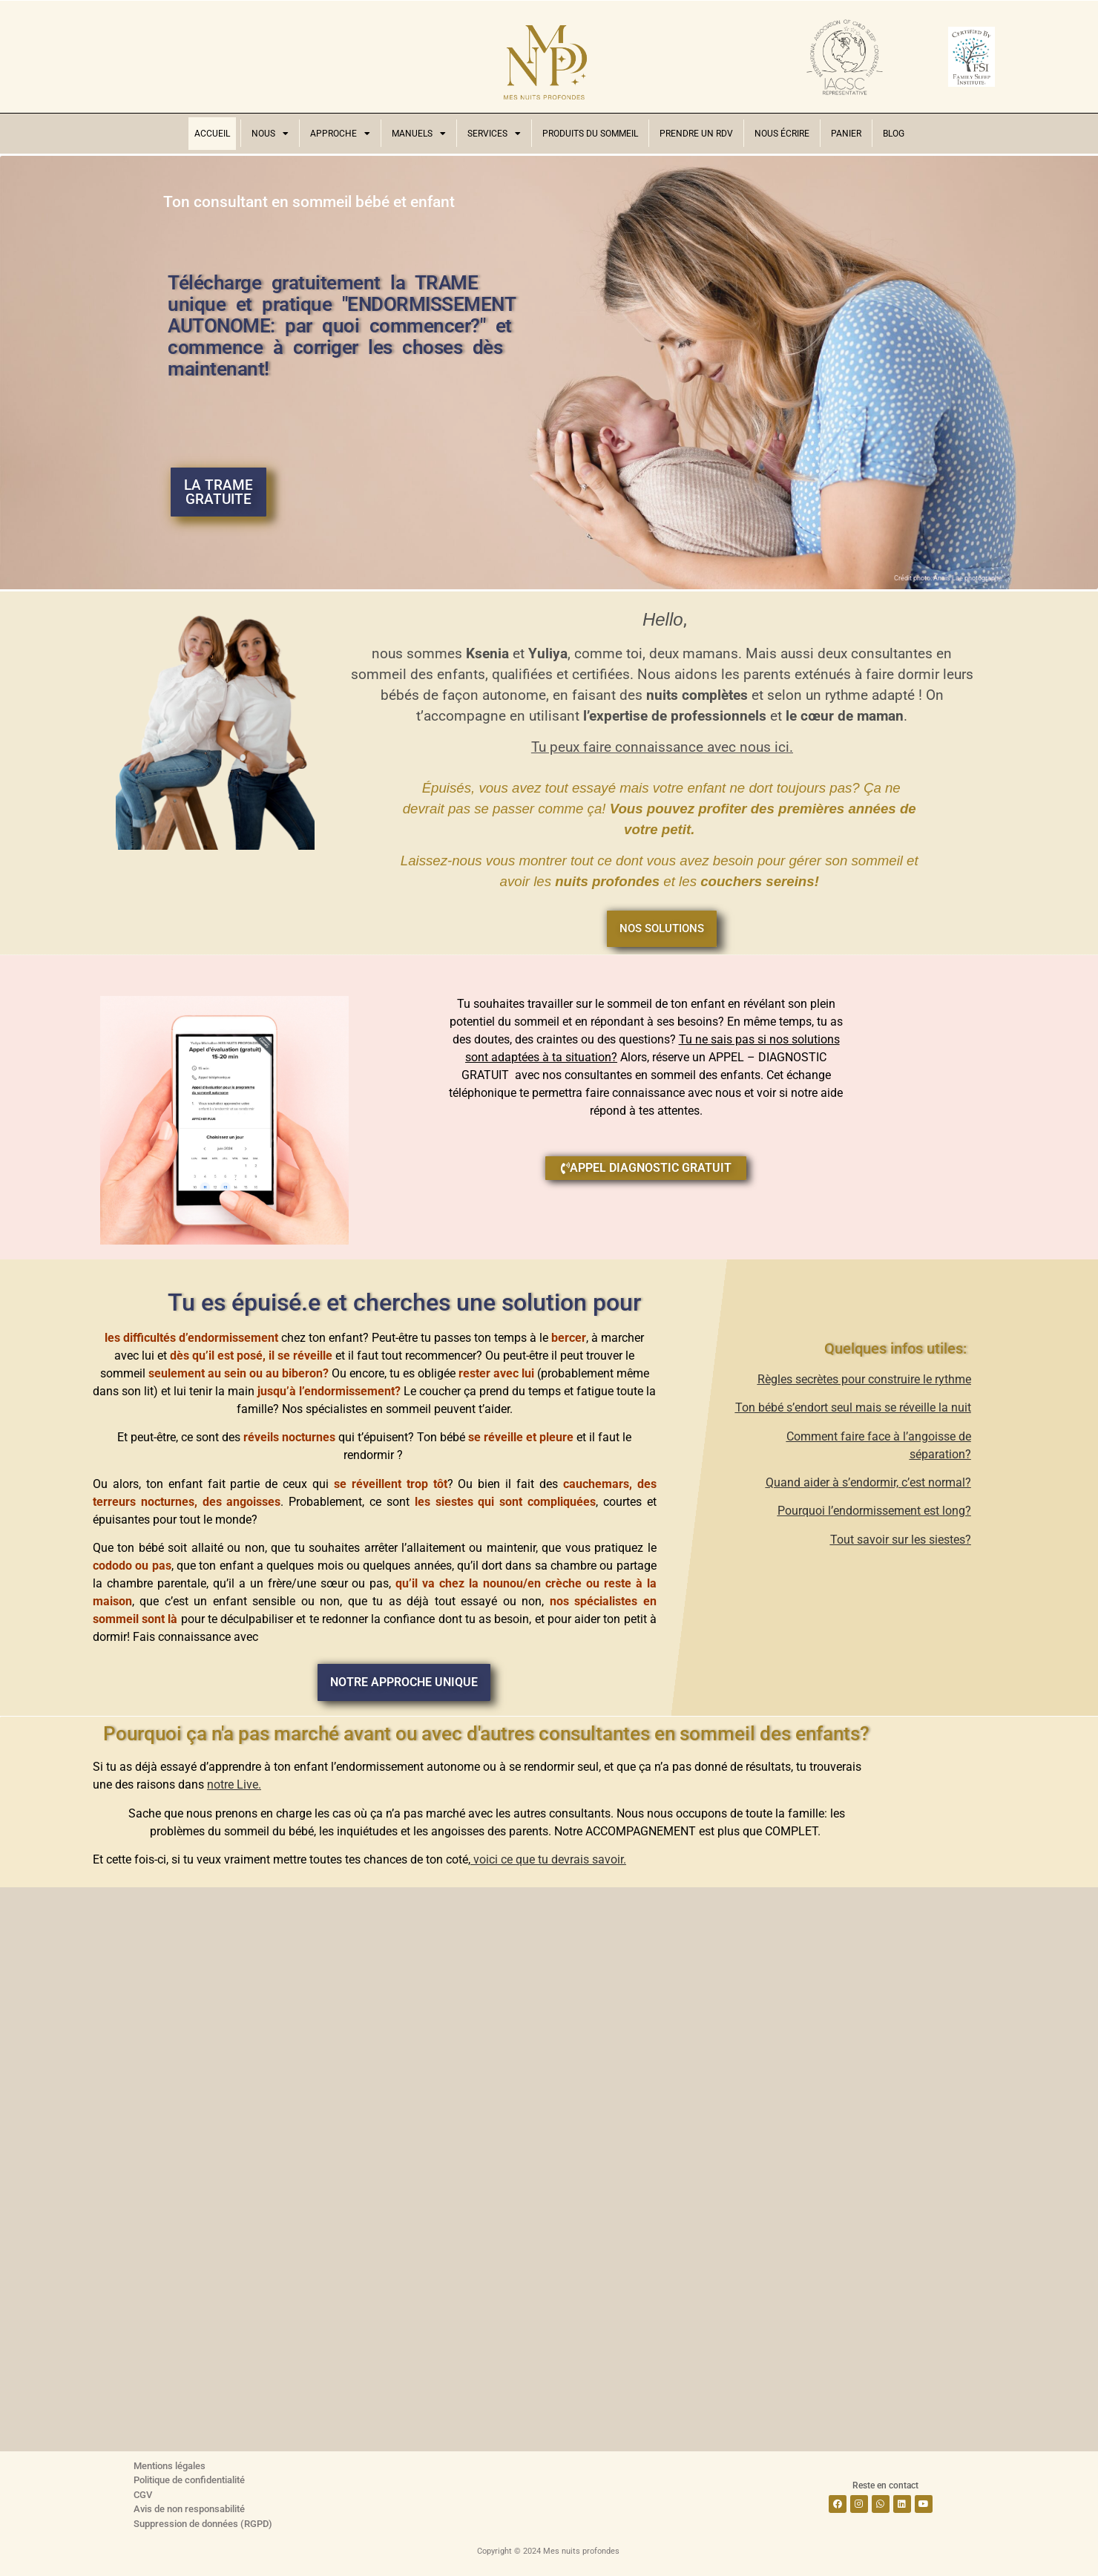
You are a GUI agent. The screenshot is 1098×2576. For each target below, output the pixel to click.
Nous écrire (782, 133)
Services (494, 133)
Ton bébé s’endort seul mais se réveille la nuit (853, 1407)
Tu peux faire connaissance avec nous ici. (662, 747)
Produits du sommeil (590, 133)
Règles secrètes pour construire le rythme (864, 1379)
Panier (846, 133)
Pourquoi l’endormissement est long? (874, 1511)
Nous (270, 133)
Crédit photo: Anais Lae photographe (948, 578)
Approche (340, 133)
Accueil (212, 133)
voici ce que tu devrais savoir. (548, 1859)
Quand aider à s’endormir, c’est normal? (868, 1482)
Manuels (419, 133)
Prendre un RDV (696, 133)
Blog (893, 133)
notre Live (232, 1784)
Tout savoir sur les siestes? (900, 1540)
